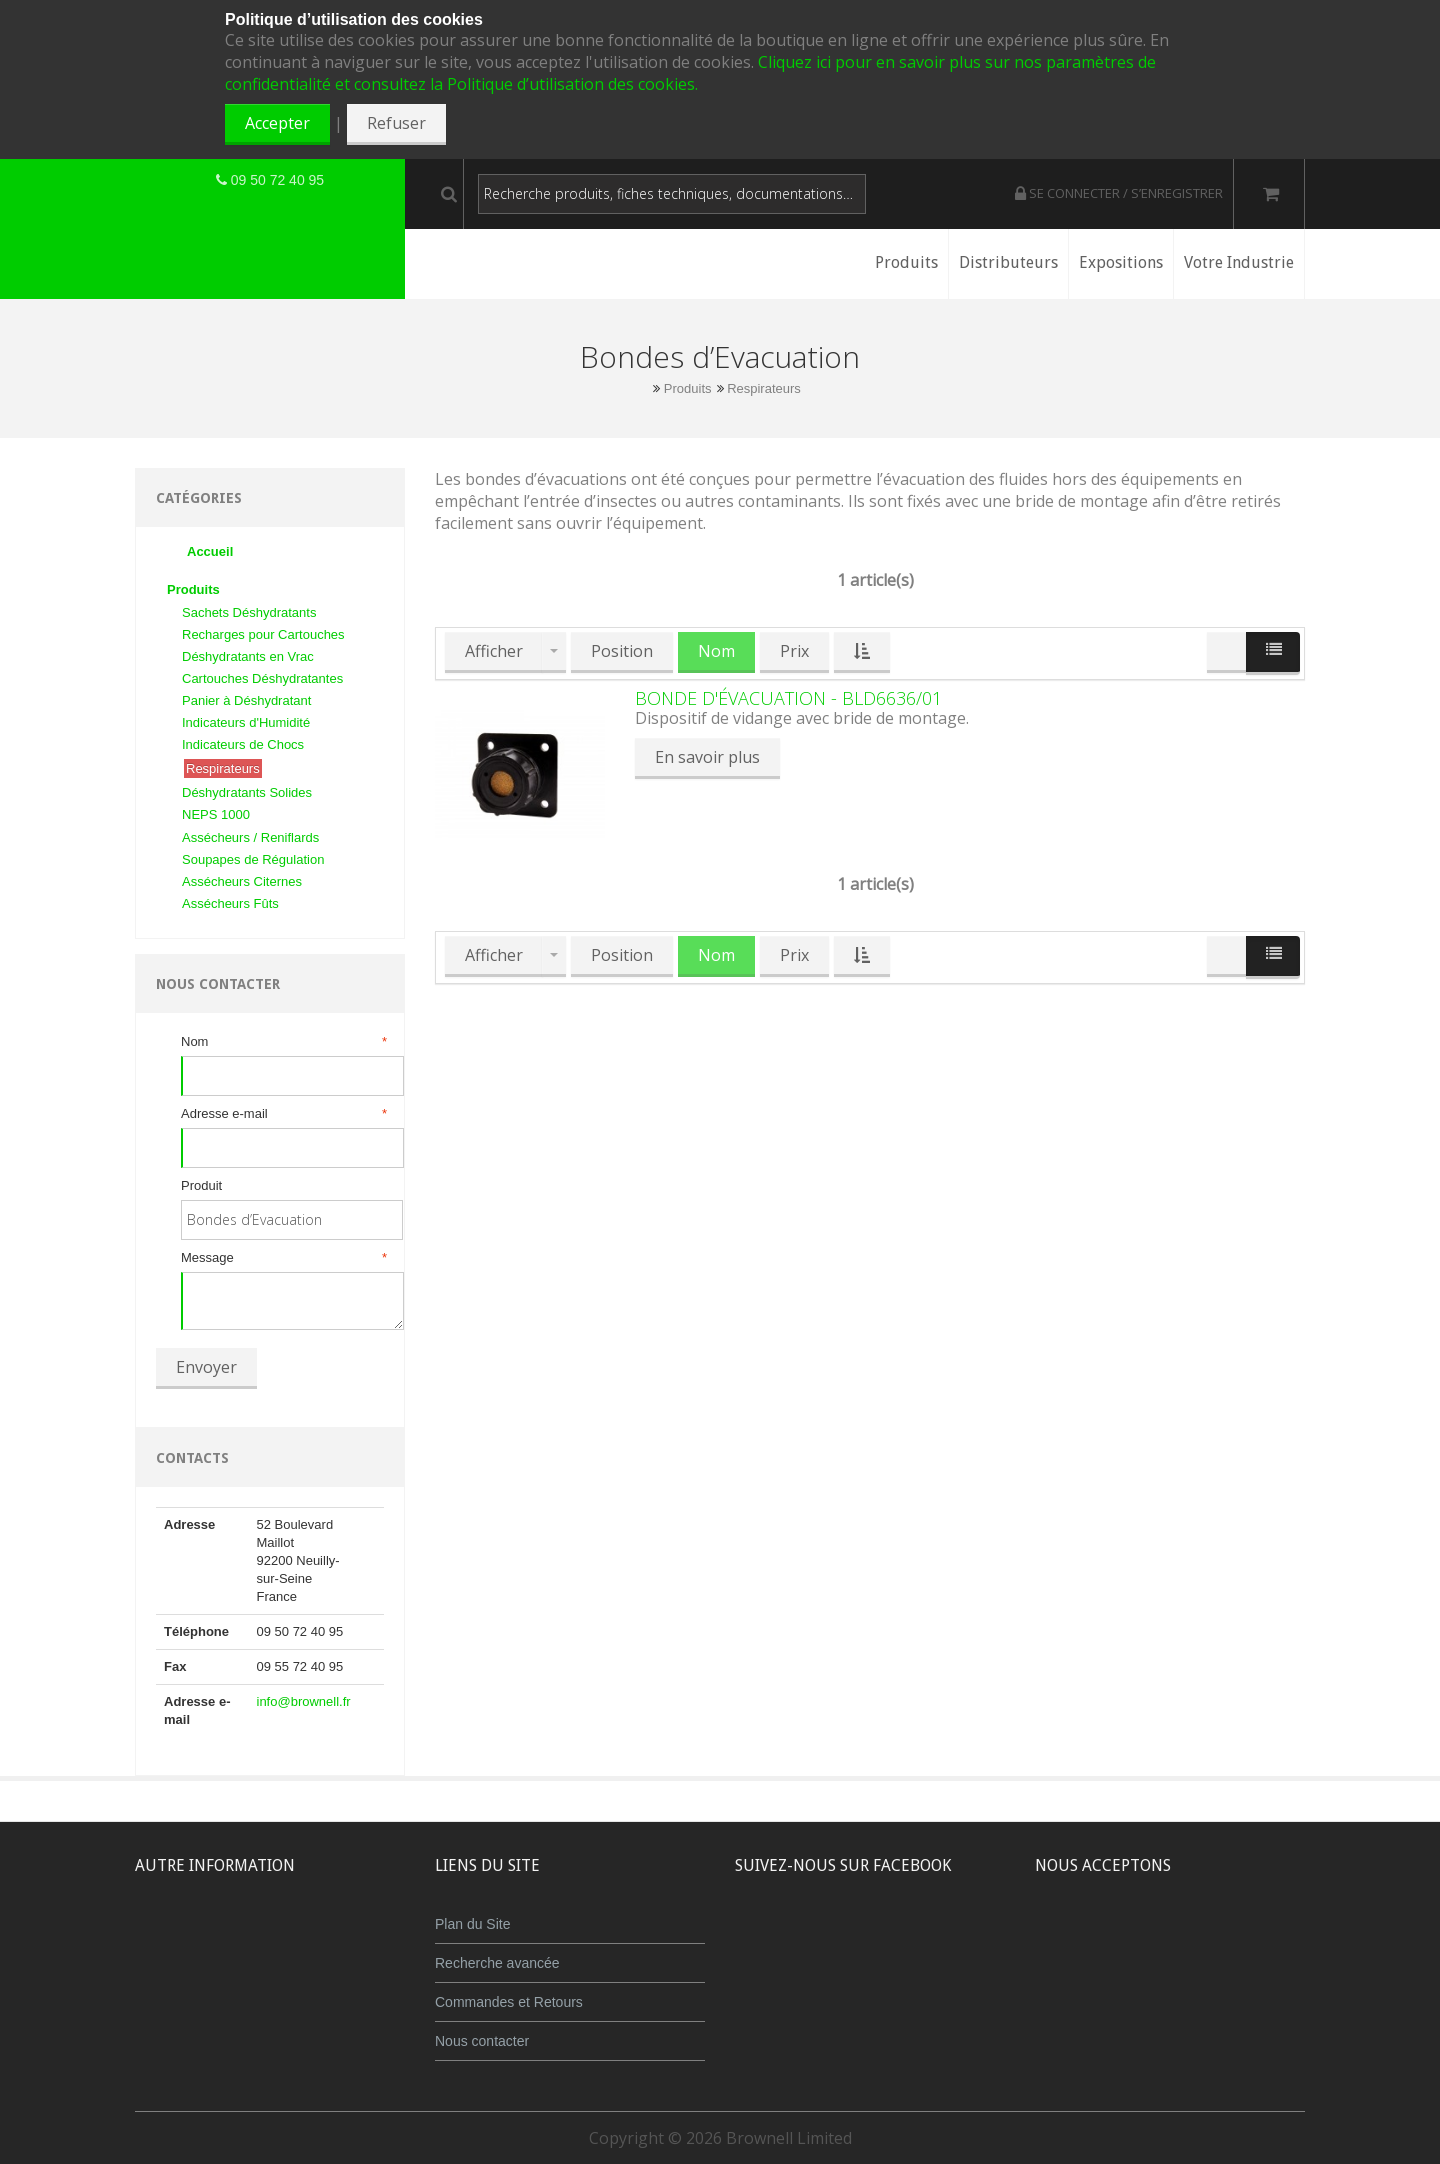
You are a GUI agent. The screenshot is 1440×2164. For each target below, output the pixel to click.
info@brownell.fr (304, 1701)
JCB (1137, 1939)
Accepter (277, 123)
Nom (282, 1042)
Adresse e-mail (282, 1114)
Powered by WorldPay (1170, 1990)
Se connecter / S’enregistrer (1119, 193)
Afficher (494, 651)
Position (622, 651)
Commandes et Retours (509, 2002)
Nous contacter (482, 2041)
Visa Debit (1261, 1939)
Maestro (1196, 1939)
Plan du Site (473, 1924)
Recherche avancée (497, 1963)
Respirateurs (764, 388)
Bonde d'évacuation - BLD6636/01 (788, 698)
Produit (201, 1185)
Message (282, 1258)
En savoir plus (707, 757)
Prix (794, 651)
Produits (688, 388)
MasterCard (1078, 1939)
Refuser (396, 123)
